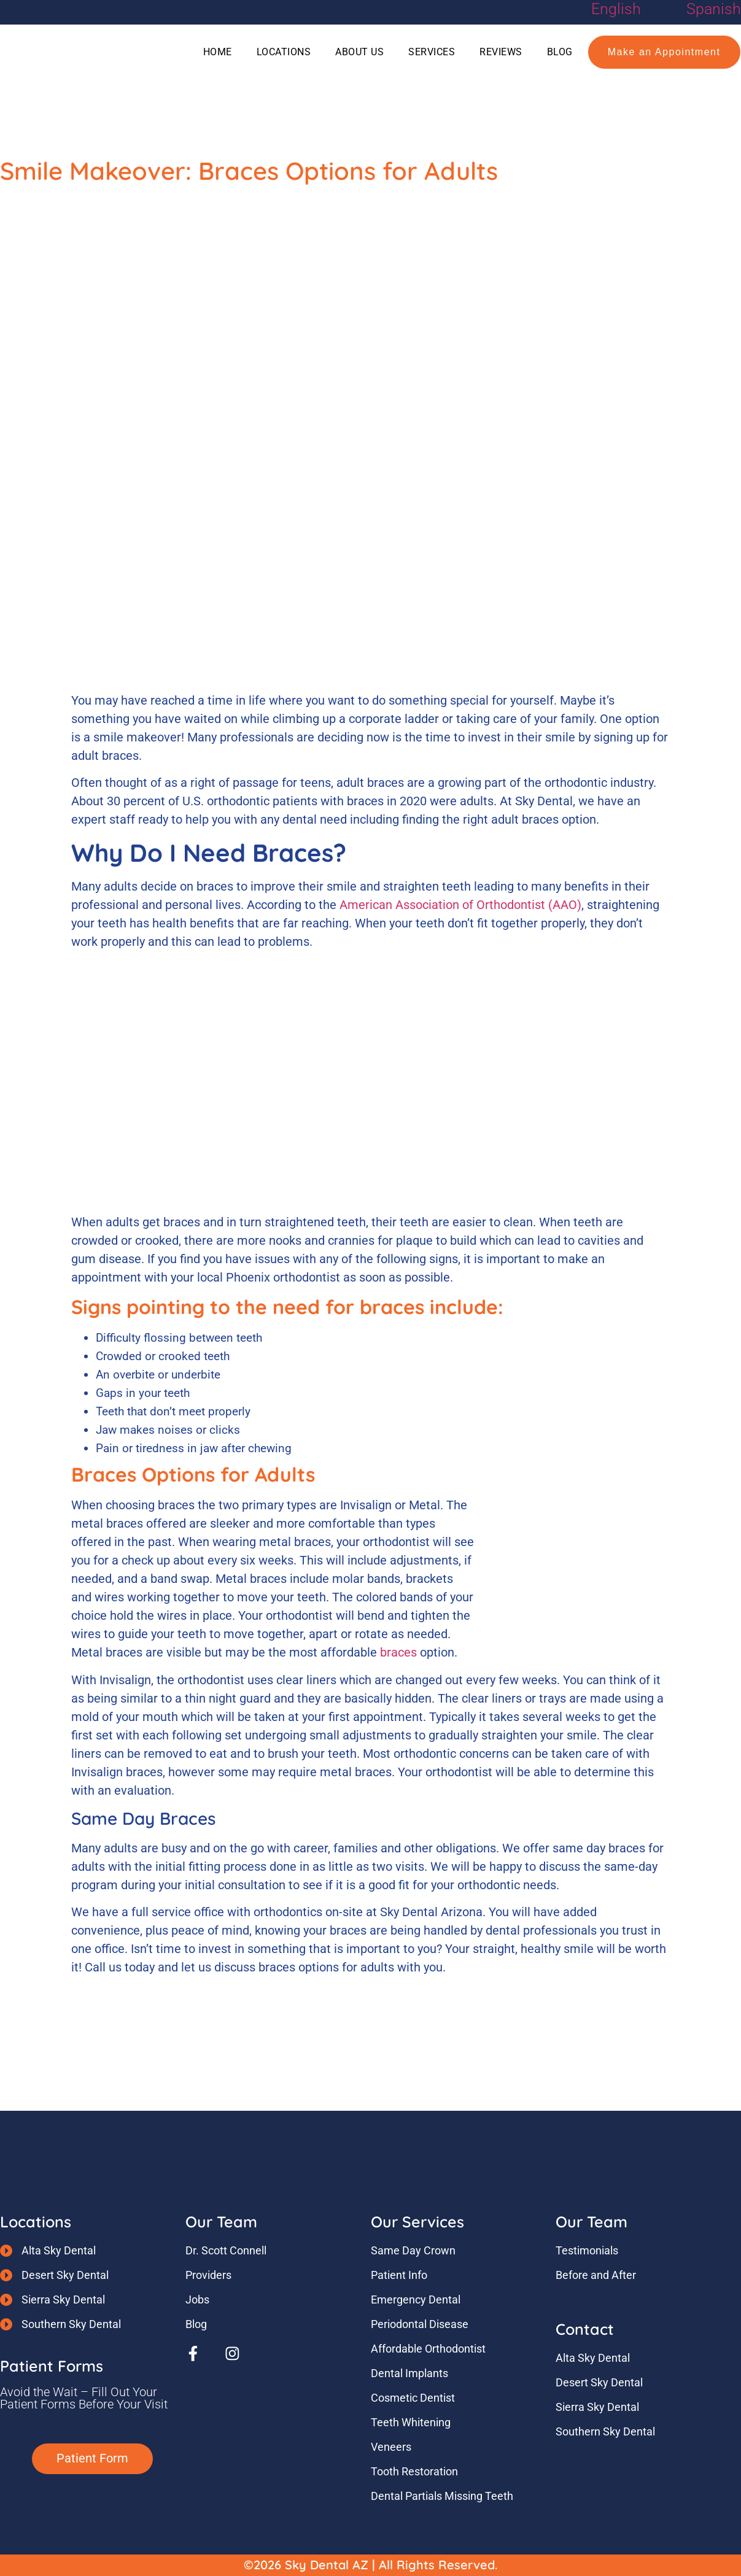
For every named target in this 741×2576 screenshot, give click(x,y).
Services (431, 52)
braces (398, 1652)
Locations (284, 52)
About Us (359, 52)
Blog (560, 52)
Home (217, 52)
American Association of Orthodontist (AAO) (460, 904)
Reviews (500, 52)
